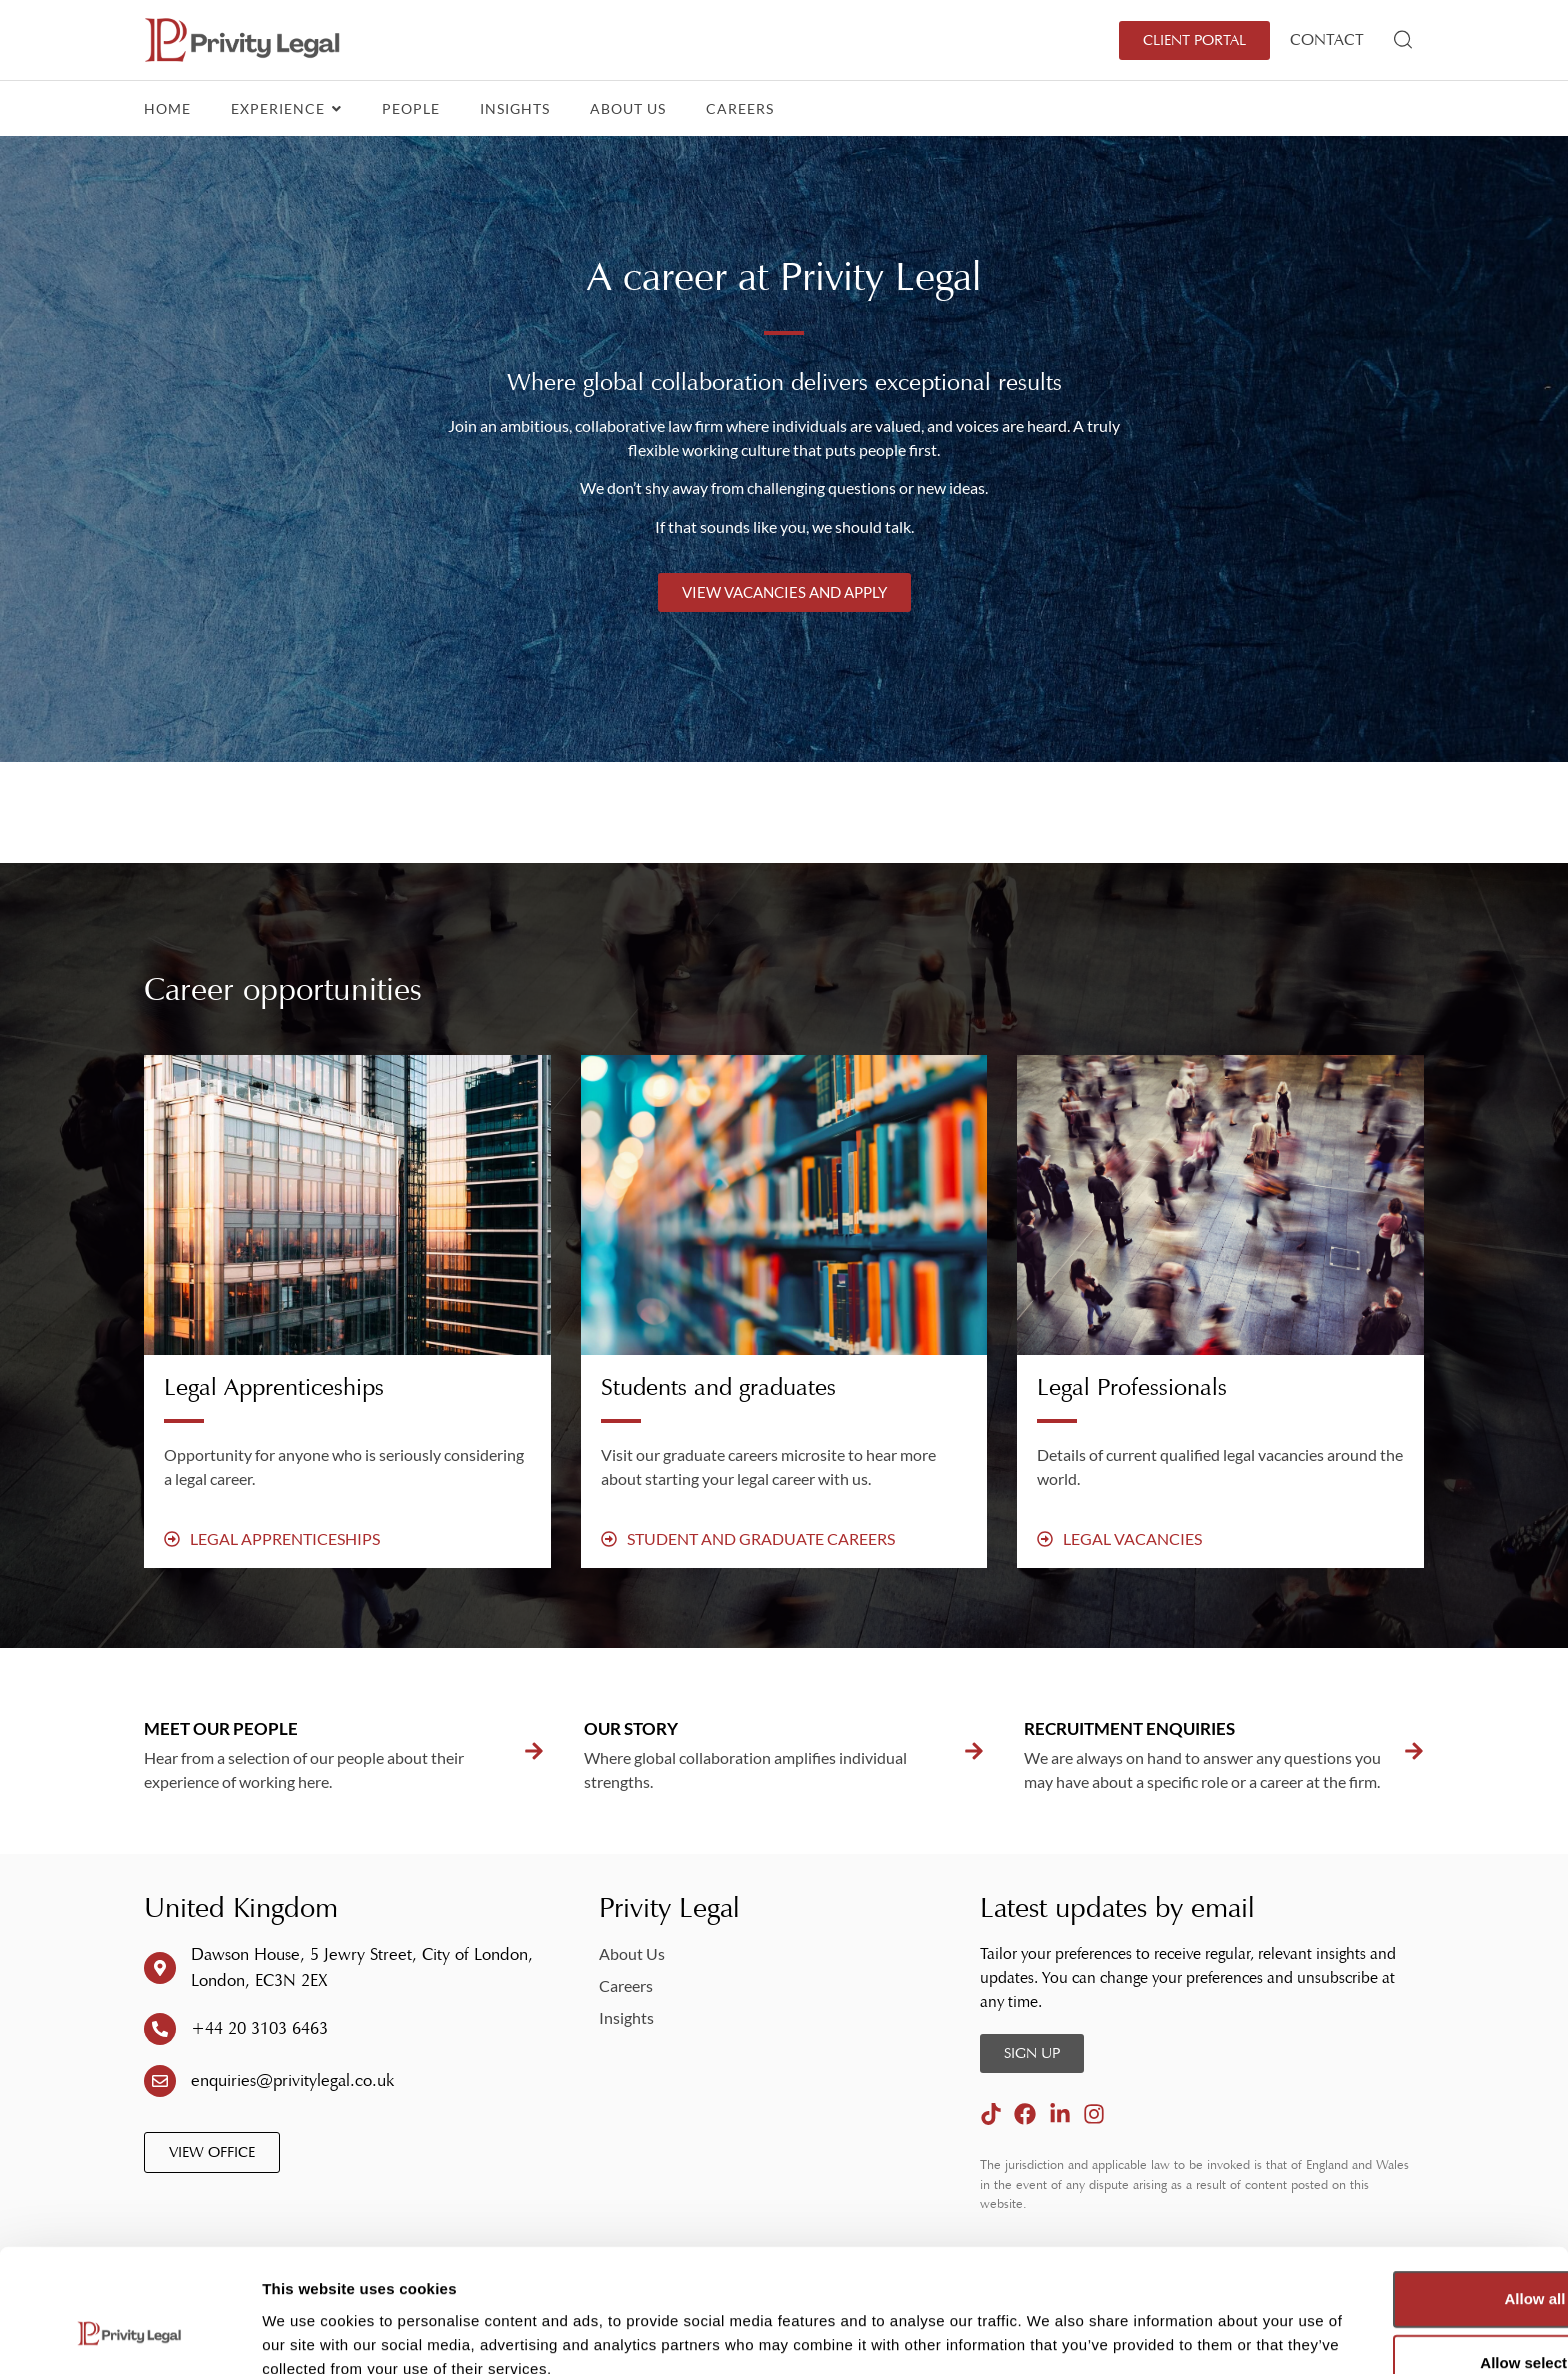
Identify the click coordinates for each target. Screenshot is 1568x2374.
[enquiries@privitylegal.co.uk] (160, 2081)
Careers (740, 108)
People (411, 108)
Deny (1401, 2321)
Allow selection (1400, 2257)
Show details (1049, 2326)
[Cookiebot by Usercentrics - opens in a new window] (129, 2335)
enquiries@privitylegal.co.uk (292, 2080)
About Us (628, 108)
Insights (515, 108)
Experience (286, 108)
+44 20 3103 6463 (259, 2028)
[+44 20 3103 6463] (160, 2029)
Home (167, 108)
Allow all (1401, 2193)
